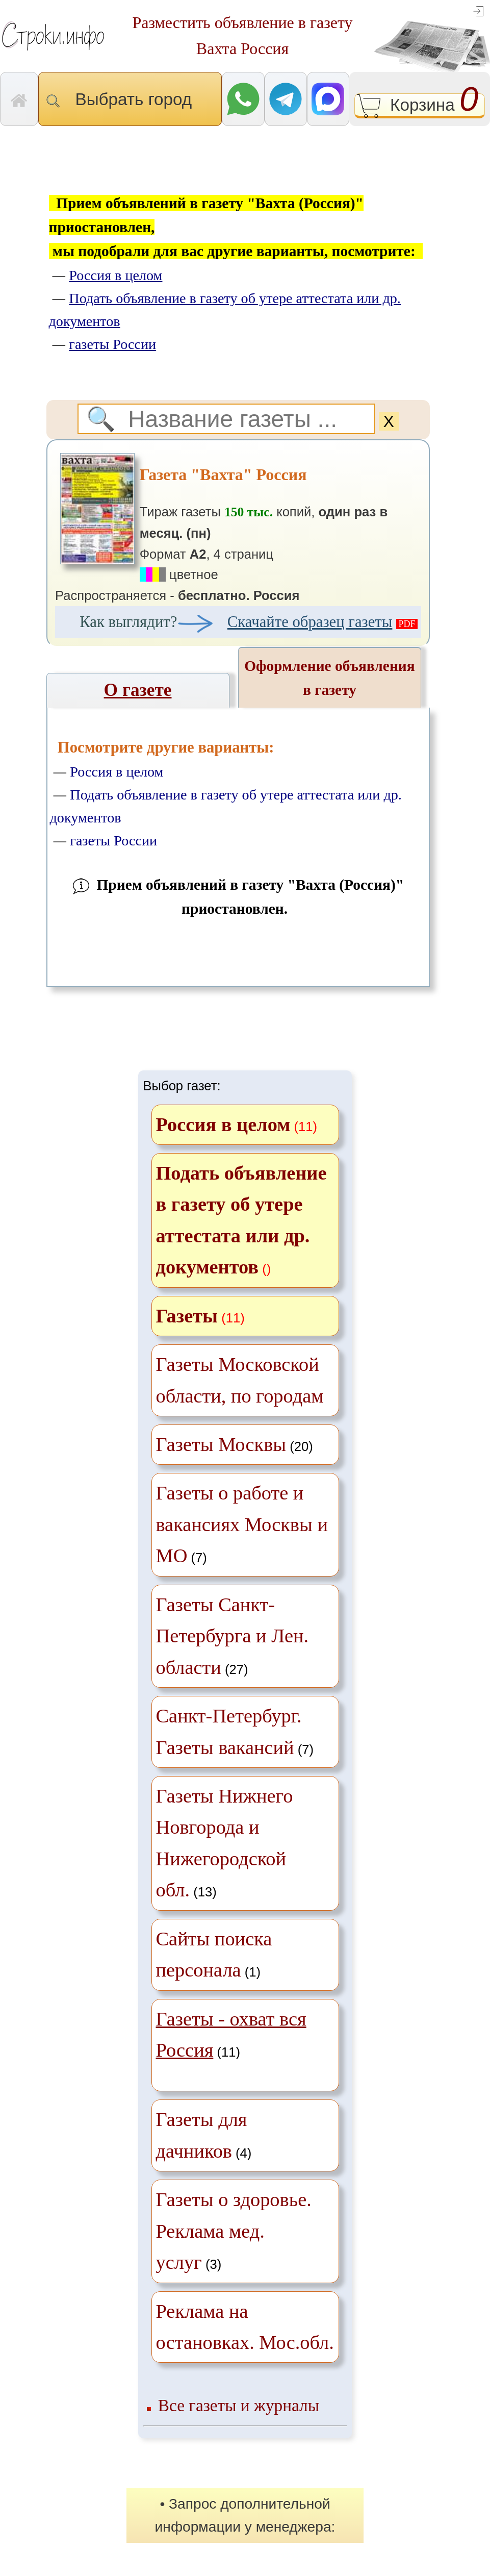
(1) (214, 1954)
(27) (232, 1636)
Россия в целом (116, 772)
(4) (204, 2135)
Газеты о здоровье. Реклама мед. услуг (234, 2231)
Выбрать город (130, 99)
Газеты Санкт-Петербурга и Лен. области (232, 1636)
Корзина (419, 105)
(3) (234, 2231)
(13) (224, 1842)
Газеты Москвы (221, 1444)
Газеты (187, 1316)
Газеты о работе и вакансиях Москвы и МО (242, 1524)
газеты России (113, 840)
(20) (234, 1444)
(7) (242, 1524)
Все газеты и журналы (238, 2405)
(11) (231, 2034)
